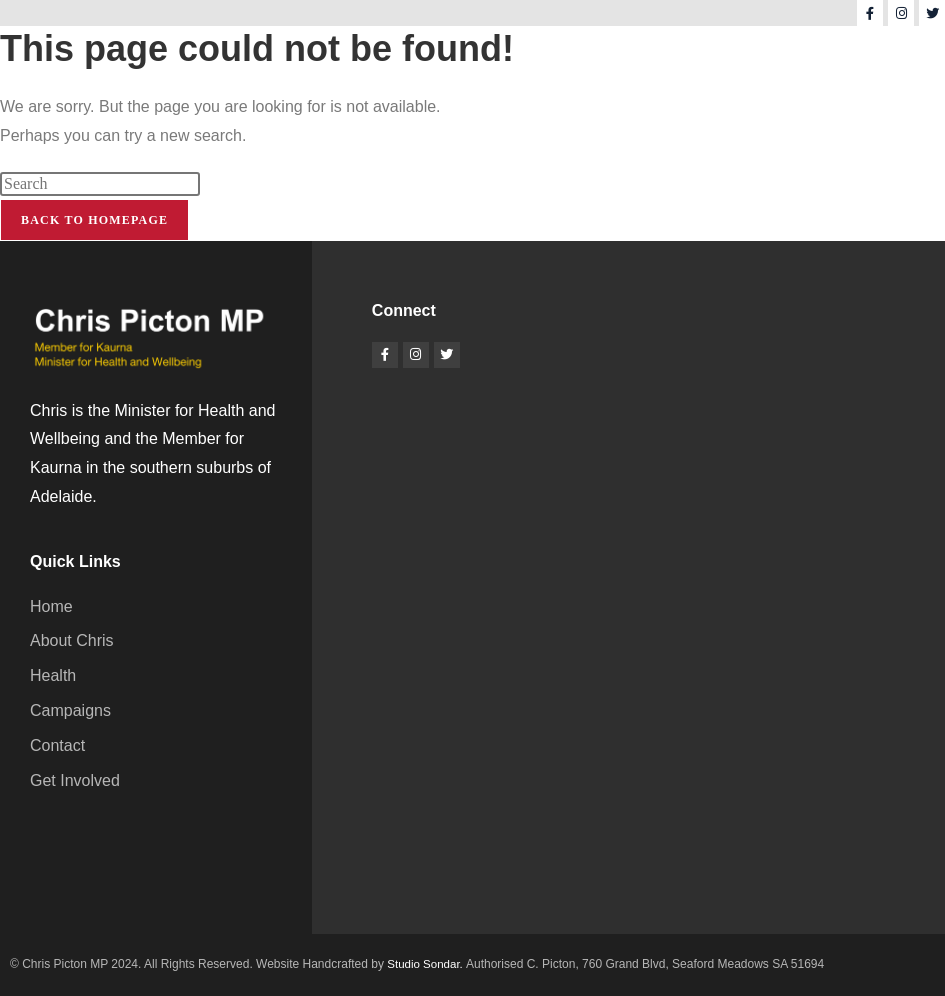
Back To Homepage (94, 220)
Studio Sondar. (427, 964)
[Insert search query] (100, 184)
